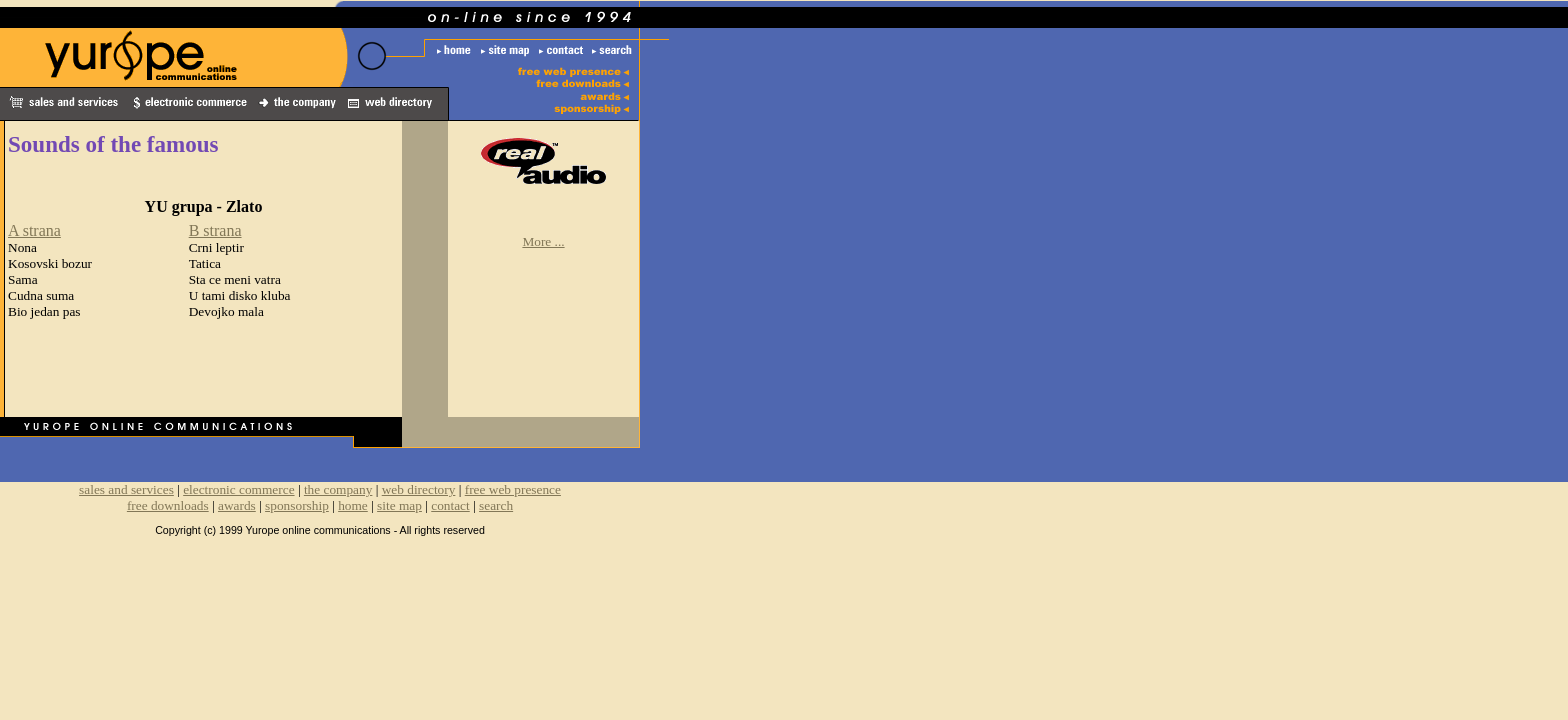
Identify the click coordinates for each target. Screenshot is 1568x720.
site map (399, 505)
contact (450, 505)
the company (338, 489)
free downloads (168, 505)
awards (237, 505)
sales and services (126, 489)
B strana (215, 230)
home (353, 505)
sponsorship (297, 505)
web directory (419, 489)
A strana (34, 230)
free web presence (513, 489)
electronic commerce (238, 489)
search (496, 505)
